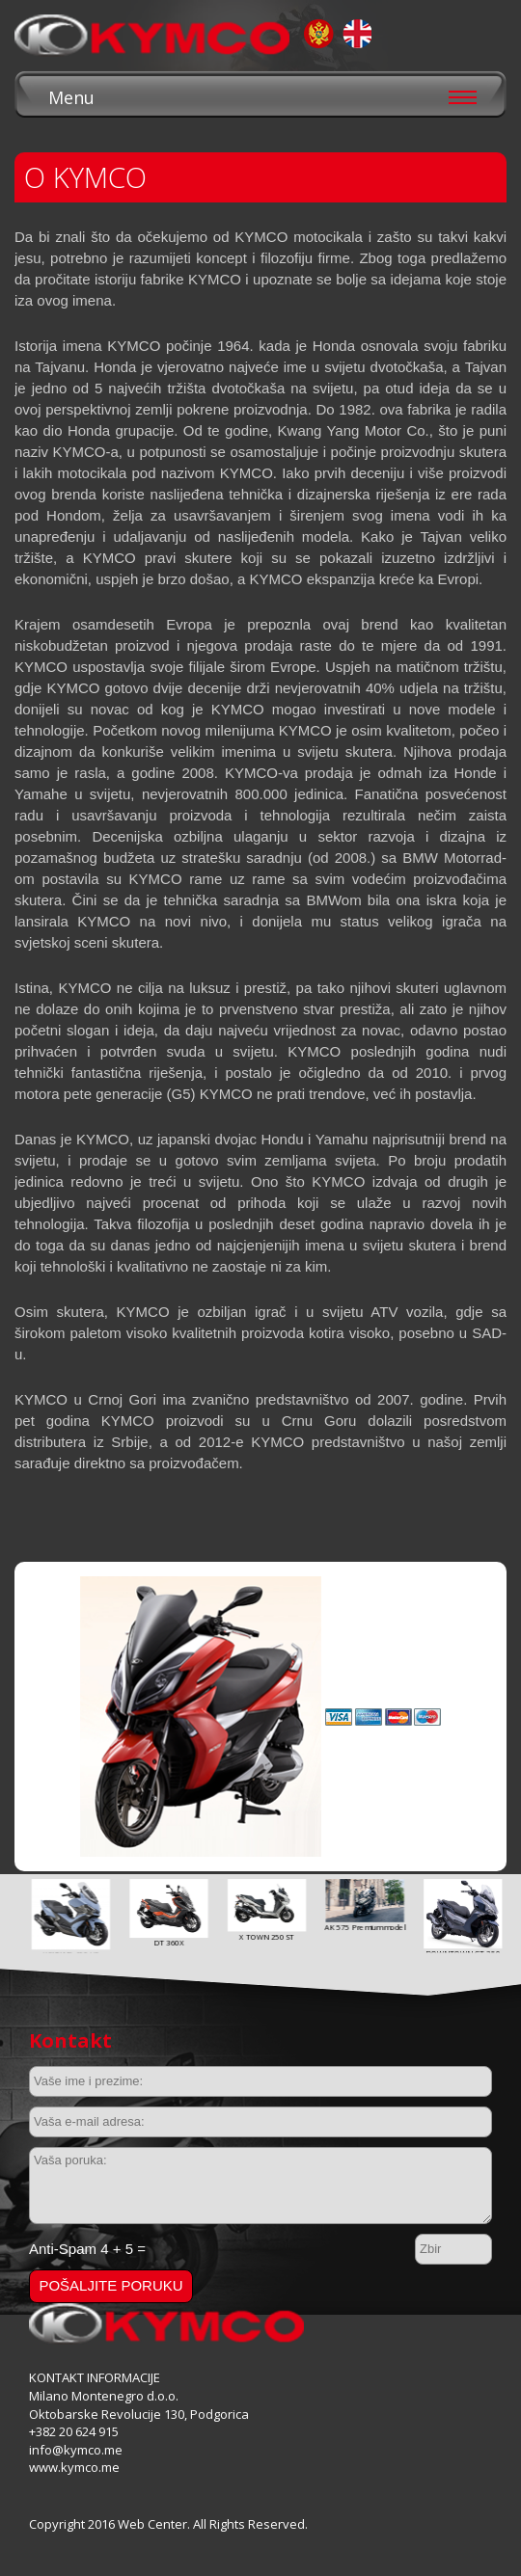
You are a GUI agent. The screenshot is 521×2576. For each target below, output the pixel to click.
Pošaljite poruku (110, 2285)
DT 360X (267, 1942)
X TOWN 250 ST (364, 1937)
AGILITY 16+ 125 (70, 1937)
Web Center (152, 2524)
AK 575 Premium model (463, 1927)
